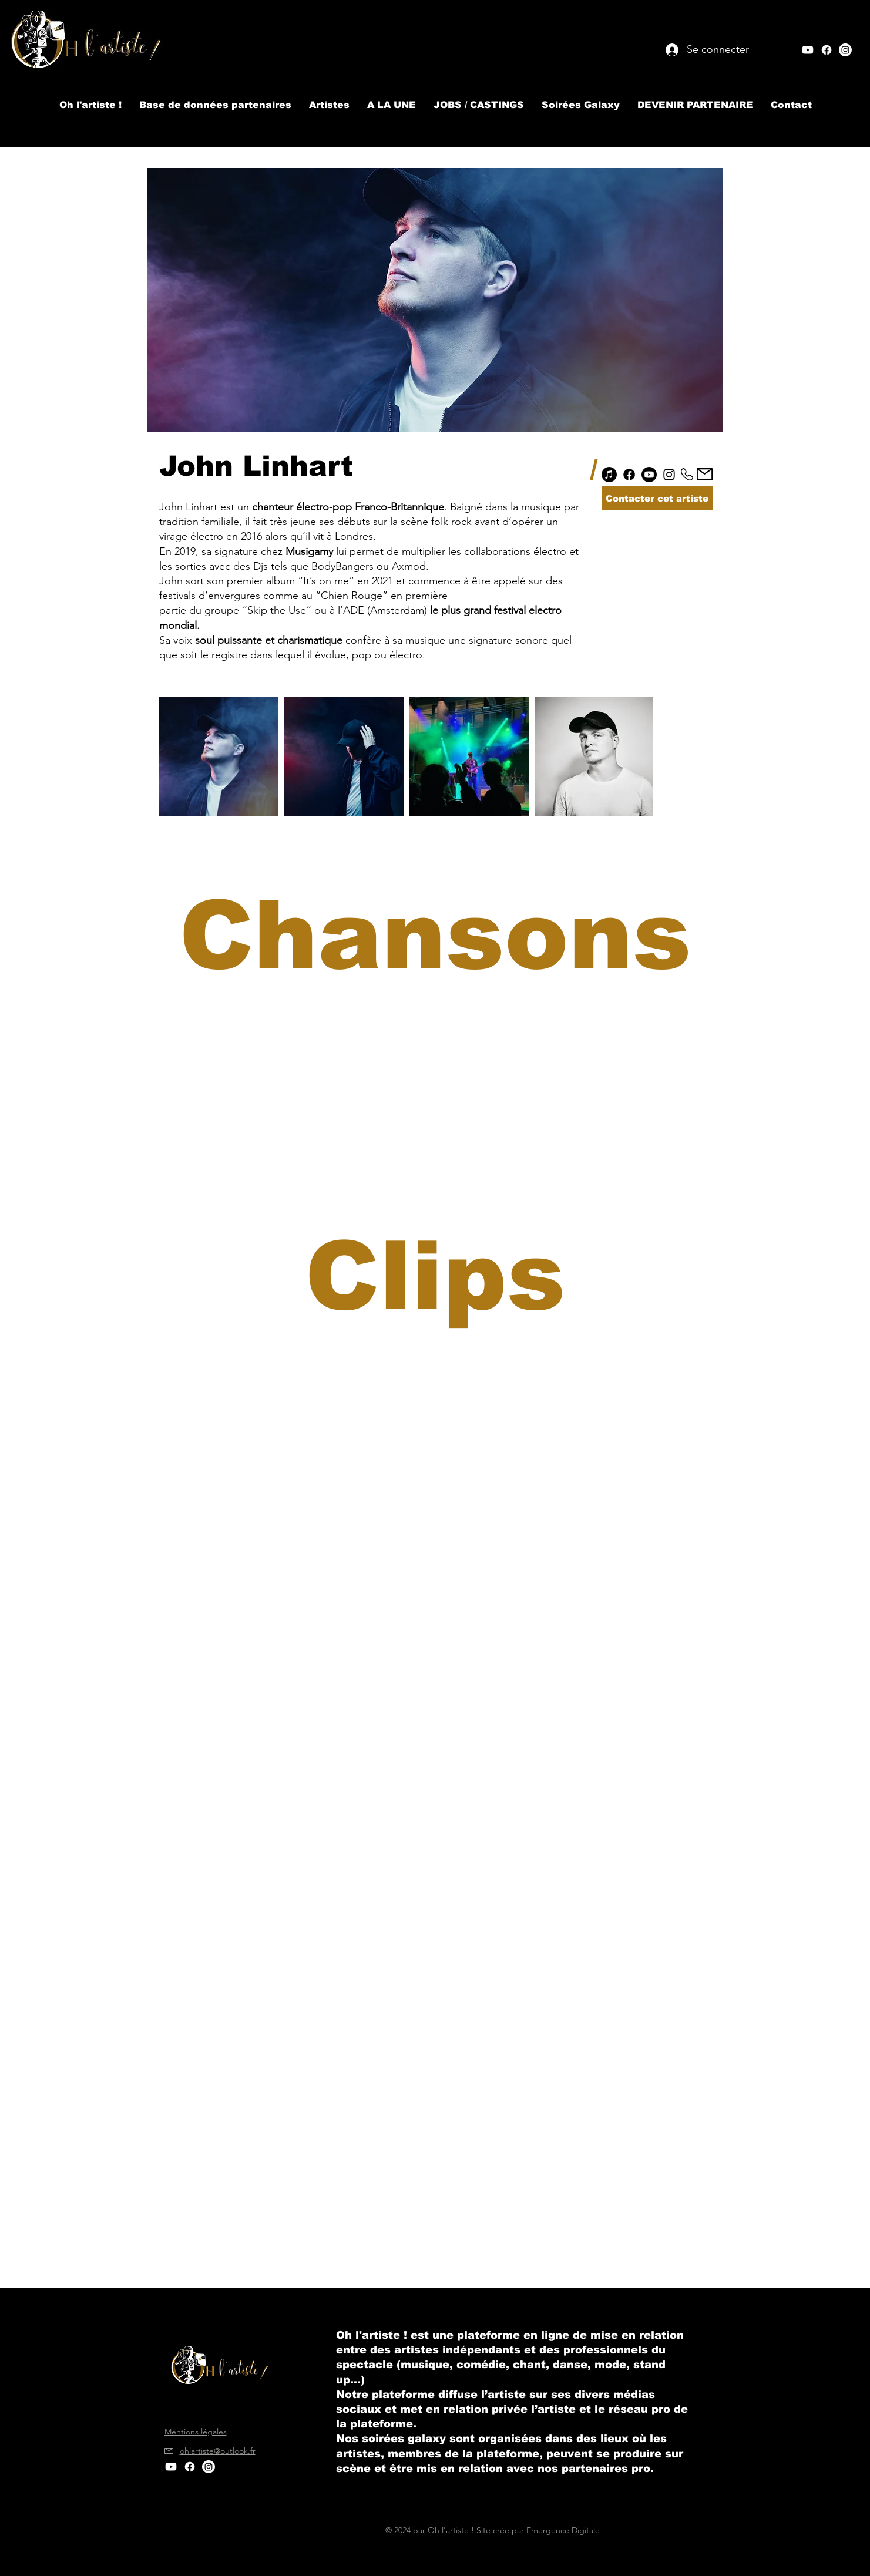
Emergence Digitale (563, 2530)
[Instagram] (669, 474)
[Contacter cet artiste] (657, 498)
